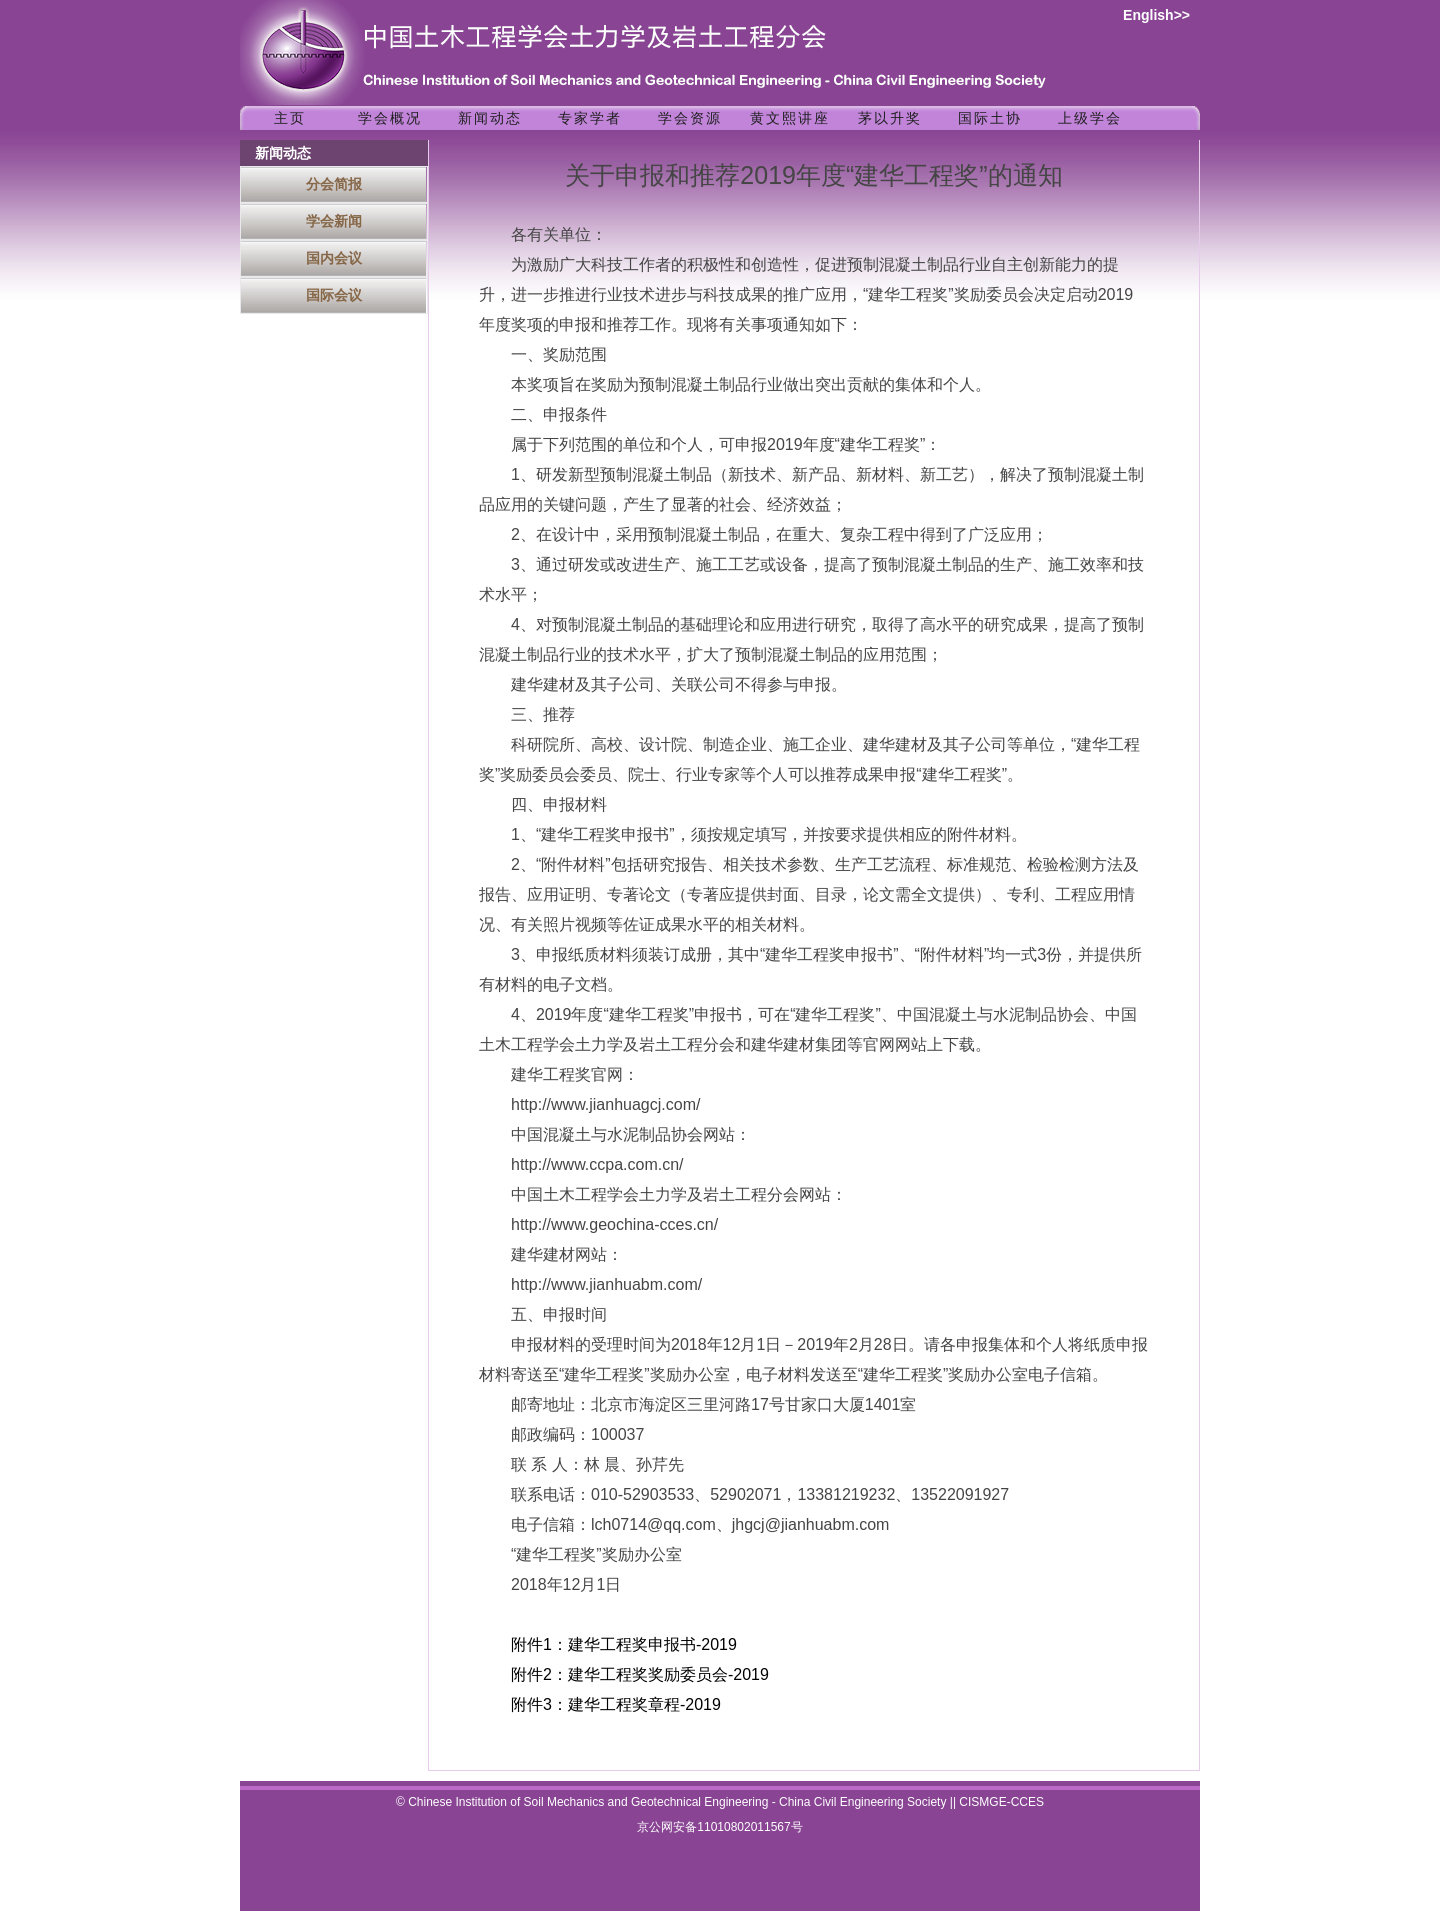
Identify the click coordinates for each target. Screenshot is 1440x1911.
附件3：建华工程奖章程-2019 (616, 1704)
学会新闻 (334, 221)
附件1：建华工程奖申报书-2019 (624, 1644)
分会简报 (334, 184)
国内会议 (334, 258)
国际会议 (334, 295)
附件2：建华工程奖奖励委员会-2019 (640, 1674)
